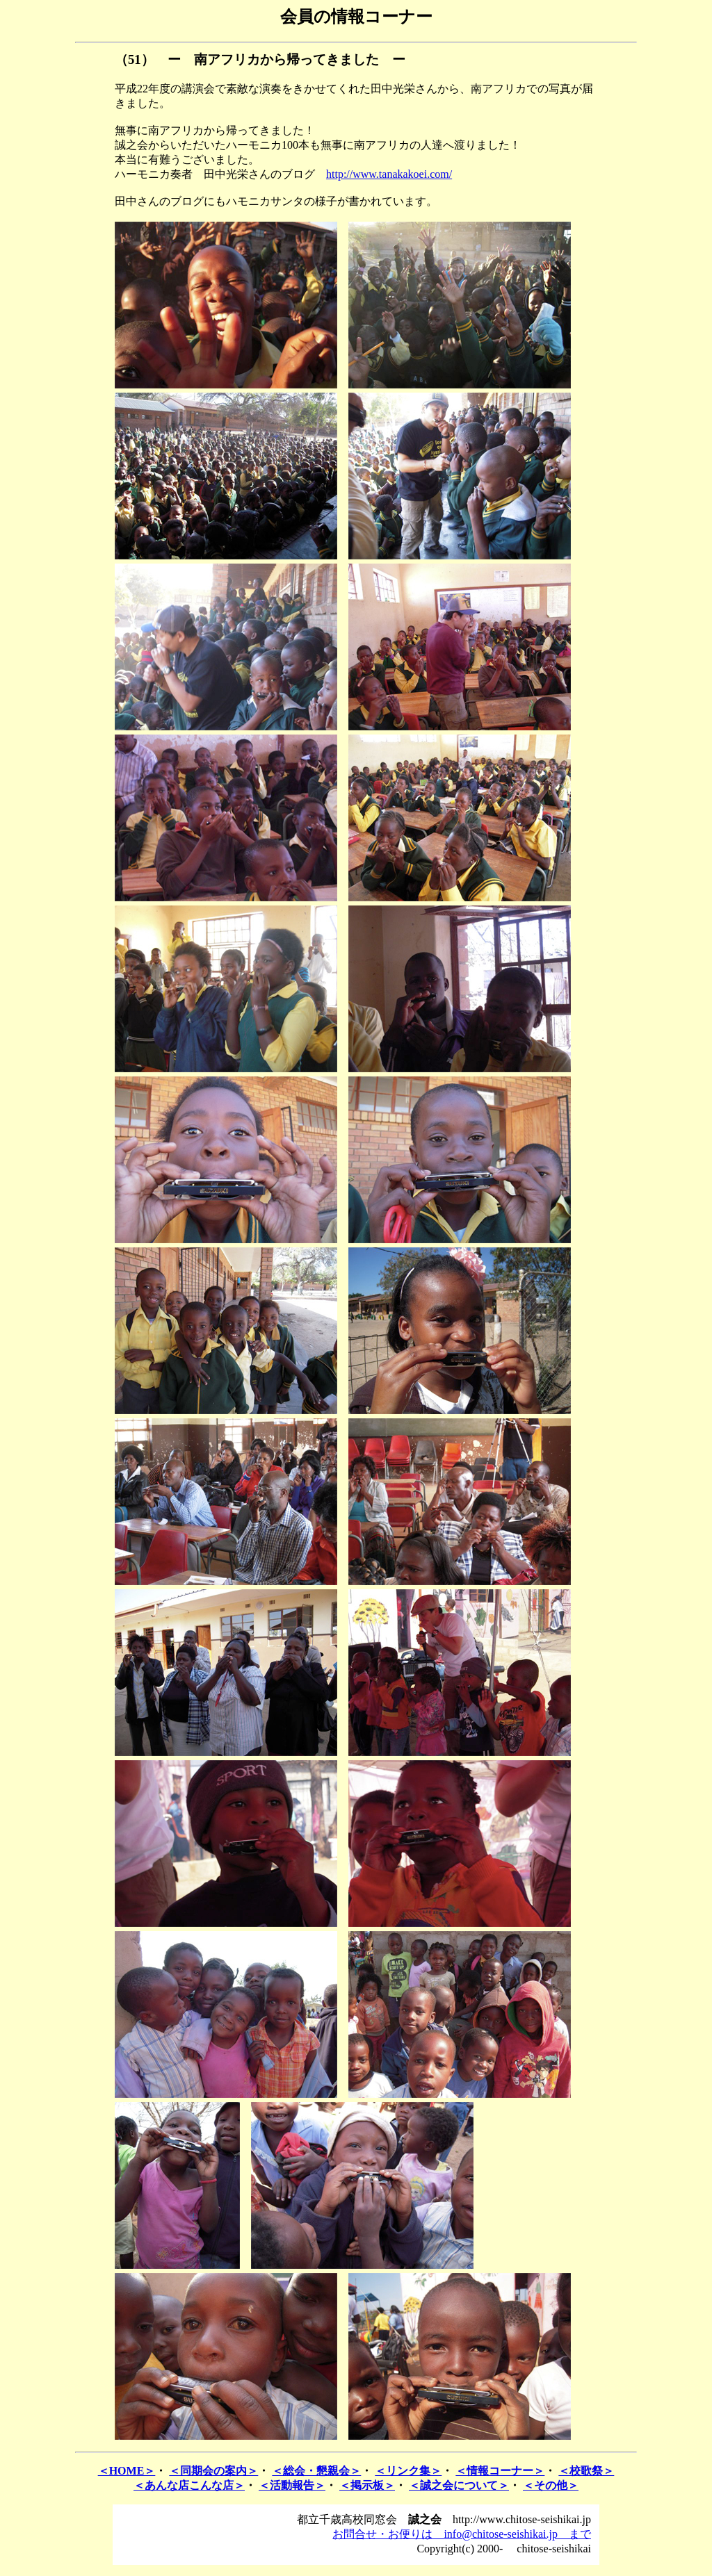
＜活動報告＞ (292, 2485)
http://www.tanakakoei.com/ (389, 174)
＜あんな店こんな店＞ (189, 2485)
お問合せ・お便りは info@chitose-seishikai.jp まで (461, 2534)
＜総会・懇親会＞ (316, 2471)
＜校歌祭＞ (586, 2471)
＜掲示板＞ (367, 2485)
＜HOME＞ (127, 2471)
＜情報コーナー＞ (499, 2471)
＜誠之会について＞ (459, 2485)
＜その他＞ (550, 2485)
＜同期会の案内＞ (213, 2471)
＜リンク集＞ (408, 2471)
